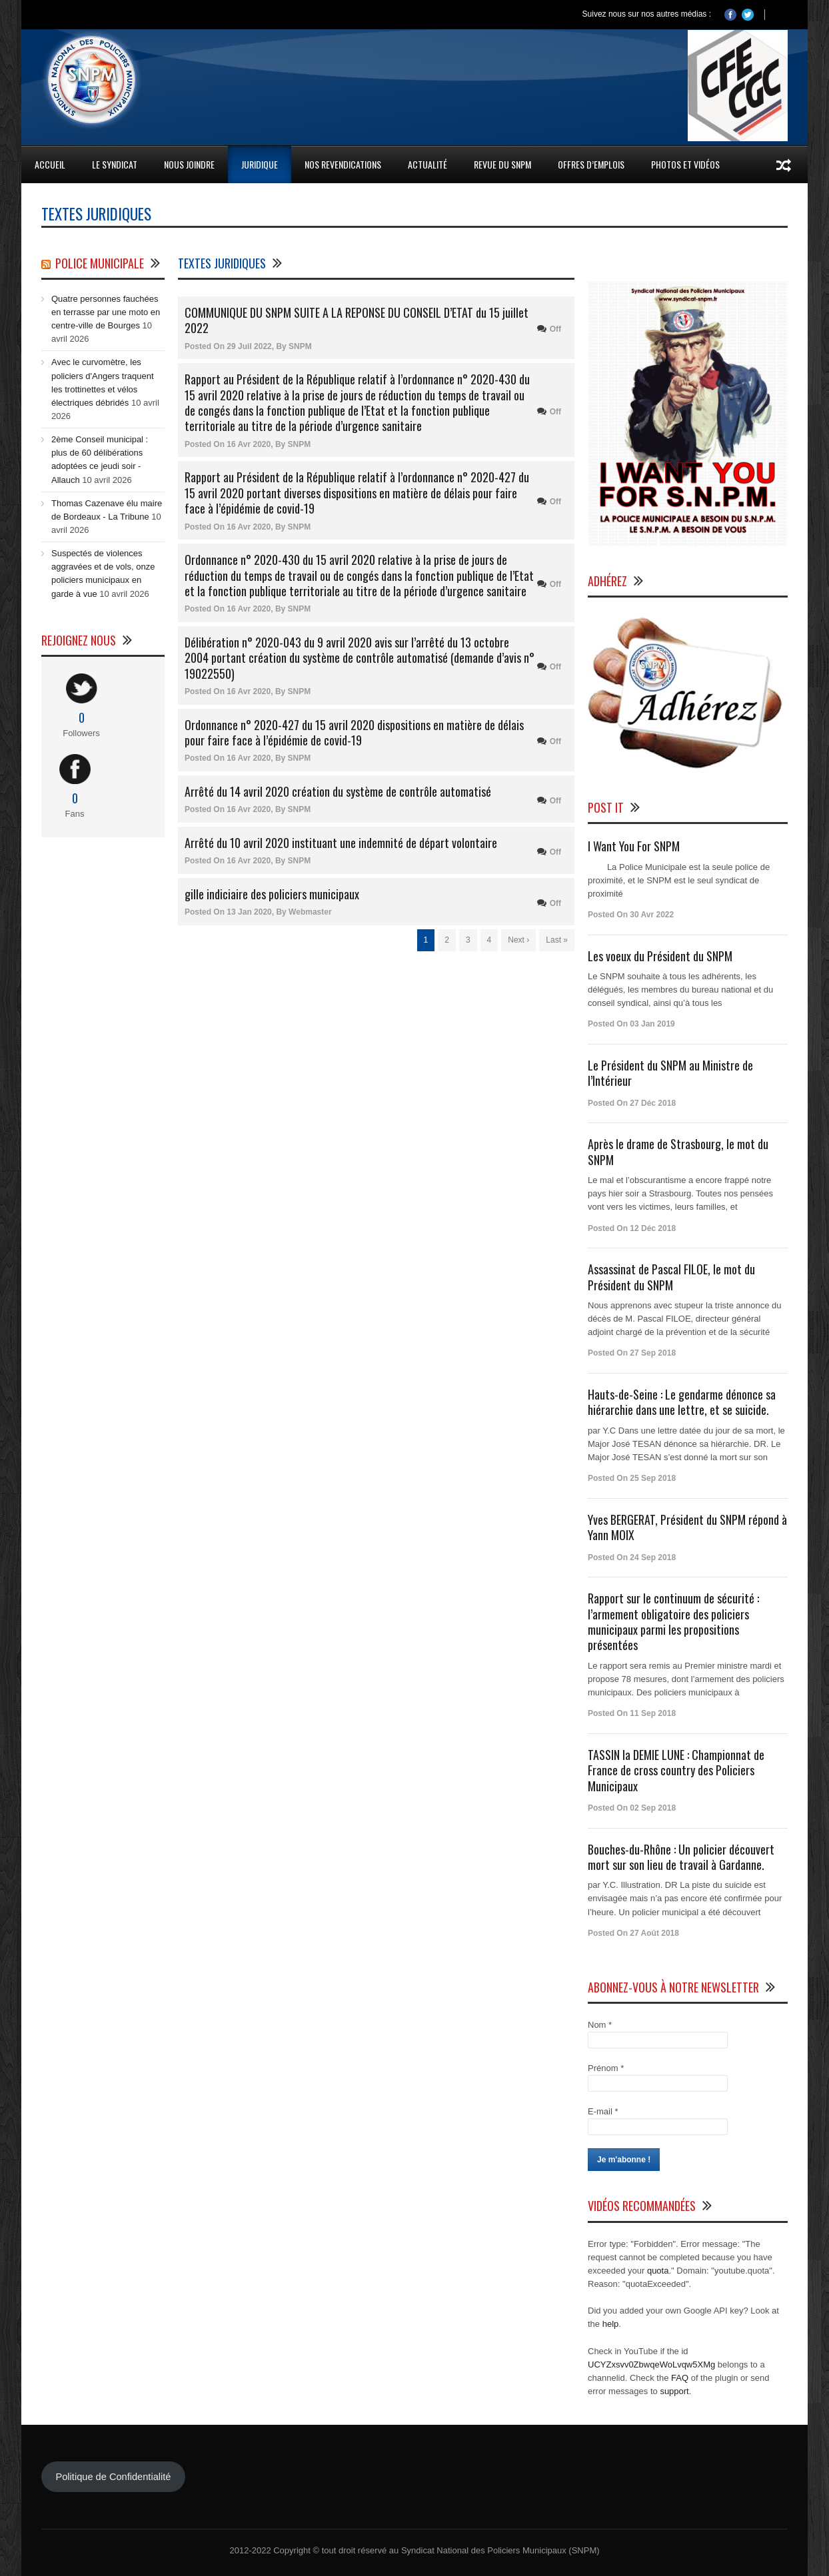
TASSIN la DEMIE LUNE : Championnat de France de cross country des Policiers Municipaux (676, 1770)
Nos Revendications (343, 164)
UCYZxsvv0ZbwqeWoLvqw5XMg (651, 2364)
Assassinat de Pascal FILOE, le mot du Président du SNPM (671, 1276)
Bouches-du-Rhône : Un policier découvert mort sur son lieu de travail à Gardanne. (681, 1857)
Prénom (606, 2068)
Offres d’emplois (591, 164)
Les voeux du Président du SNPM (660, 956)
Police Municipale (99, 263)
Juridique (259, 164)
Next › (518, 940)
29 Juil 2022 (249, 346)
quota (658, 2271)
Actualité (427, 164)
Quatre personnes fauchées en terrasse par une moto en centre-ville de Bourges (105, 312)
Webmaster (310, 912)
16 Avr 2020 (249, 444)
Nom (600, 2025)
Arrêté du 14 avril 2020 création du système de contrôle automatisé (338, 791)
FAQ (679, 2378)
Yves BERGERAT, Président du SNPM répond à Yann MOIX (687, 1527)
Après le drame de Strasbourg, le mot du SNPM (678, 1151)
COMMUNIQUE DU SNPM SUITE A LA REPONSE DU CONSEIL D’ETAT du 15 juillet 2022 (356, 320)
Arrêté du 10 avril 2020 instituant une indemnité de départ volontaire (341, 842)
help (610, 2324)
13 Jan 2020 (249, 912)
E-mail (603, 2111)
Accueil (50, 164)
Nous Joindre (189, 164)
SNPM (300, 346)
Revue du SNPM (502, 164)
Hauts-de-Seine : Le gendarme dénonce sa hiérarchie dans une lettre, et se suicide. (682, 1402)
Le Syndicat (114, 164)
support (674, 2391)
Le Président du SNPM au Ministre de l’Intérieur (670, 1073)
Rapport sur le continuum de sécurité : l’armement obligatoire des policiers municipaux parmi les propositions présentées (673, 1621)
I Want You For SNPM (634, 846)
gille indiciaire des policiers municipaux (272, 894)
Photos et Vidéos (685, 164)
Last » (557, 940)
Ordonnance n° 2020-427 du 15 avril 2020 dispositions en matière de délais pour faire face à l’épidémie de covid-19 (354, 732)
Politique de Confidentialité (113, 2476)
